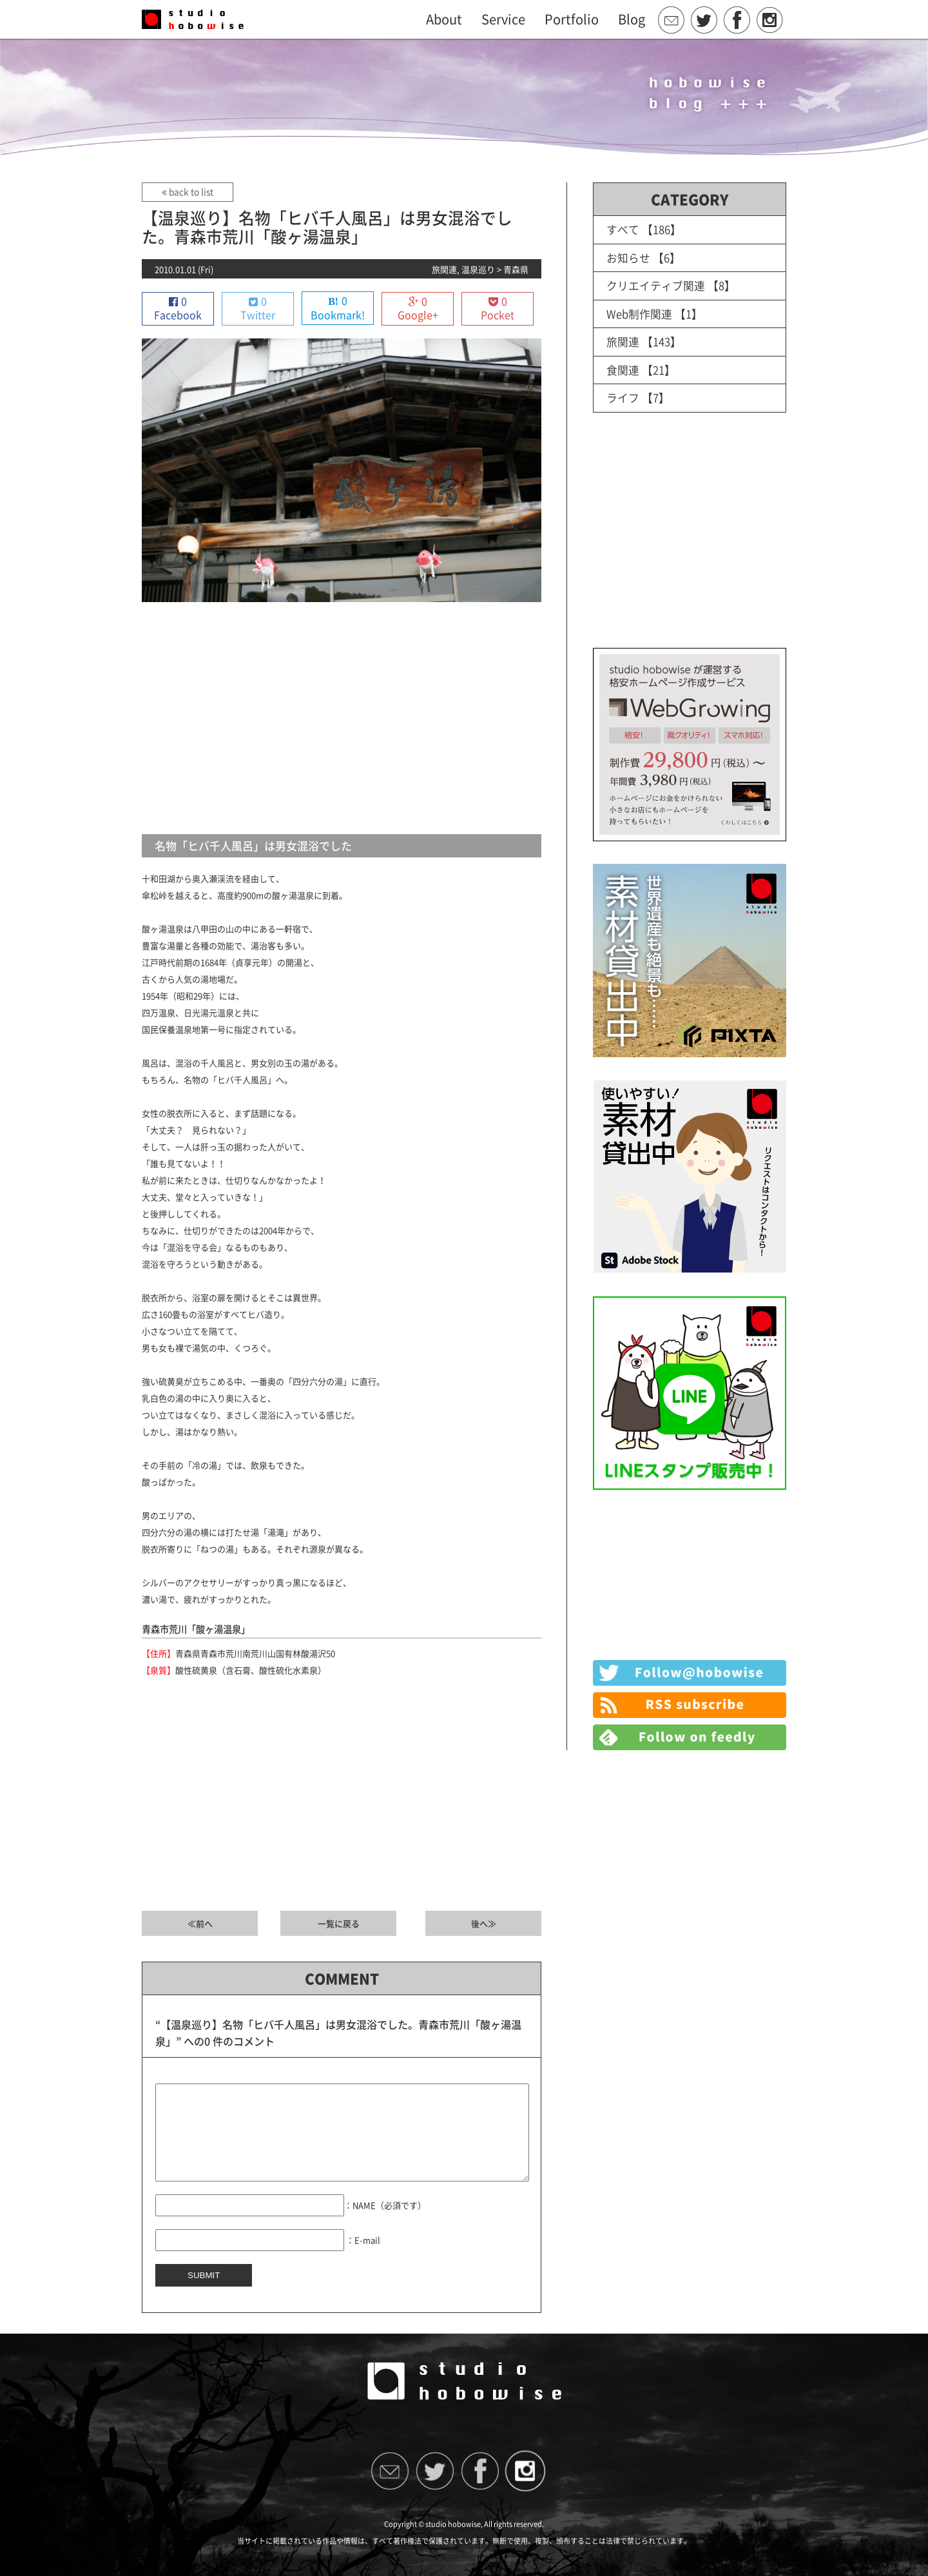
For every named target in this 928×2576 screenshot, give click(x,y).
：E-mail (363, 2259)
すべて (622, 229)
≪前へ (200, 1924)
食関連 (622, 368)
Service (503, 19)
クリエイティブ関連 (655, 285)
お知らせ (628, 257)
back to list (186, 192)
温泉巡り (478, 269)
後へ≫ (483, 1924)
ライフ (622, 395)
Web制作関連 (639, 312)
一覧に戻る (339, 1924)
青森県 (515, 269)
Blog (631, 19)
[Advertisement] (341, 719)
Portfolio (572, 19)
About (444, 19)
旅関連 (444, 269)
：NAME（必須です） (385, 2224)
